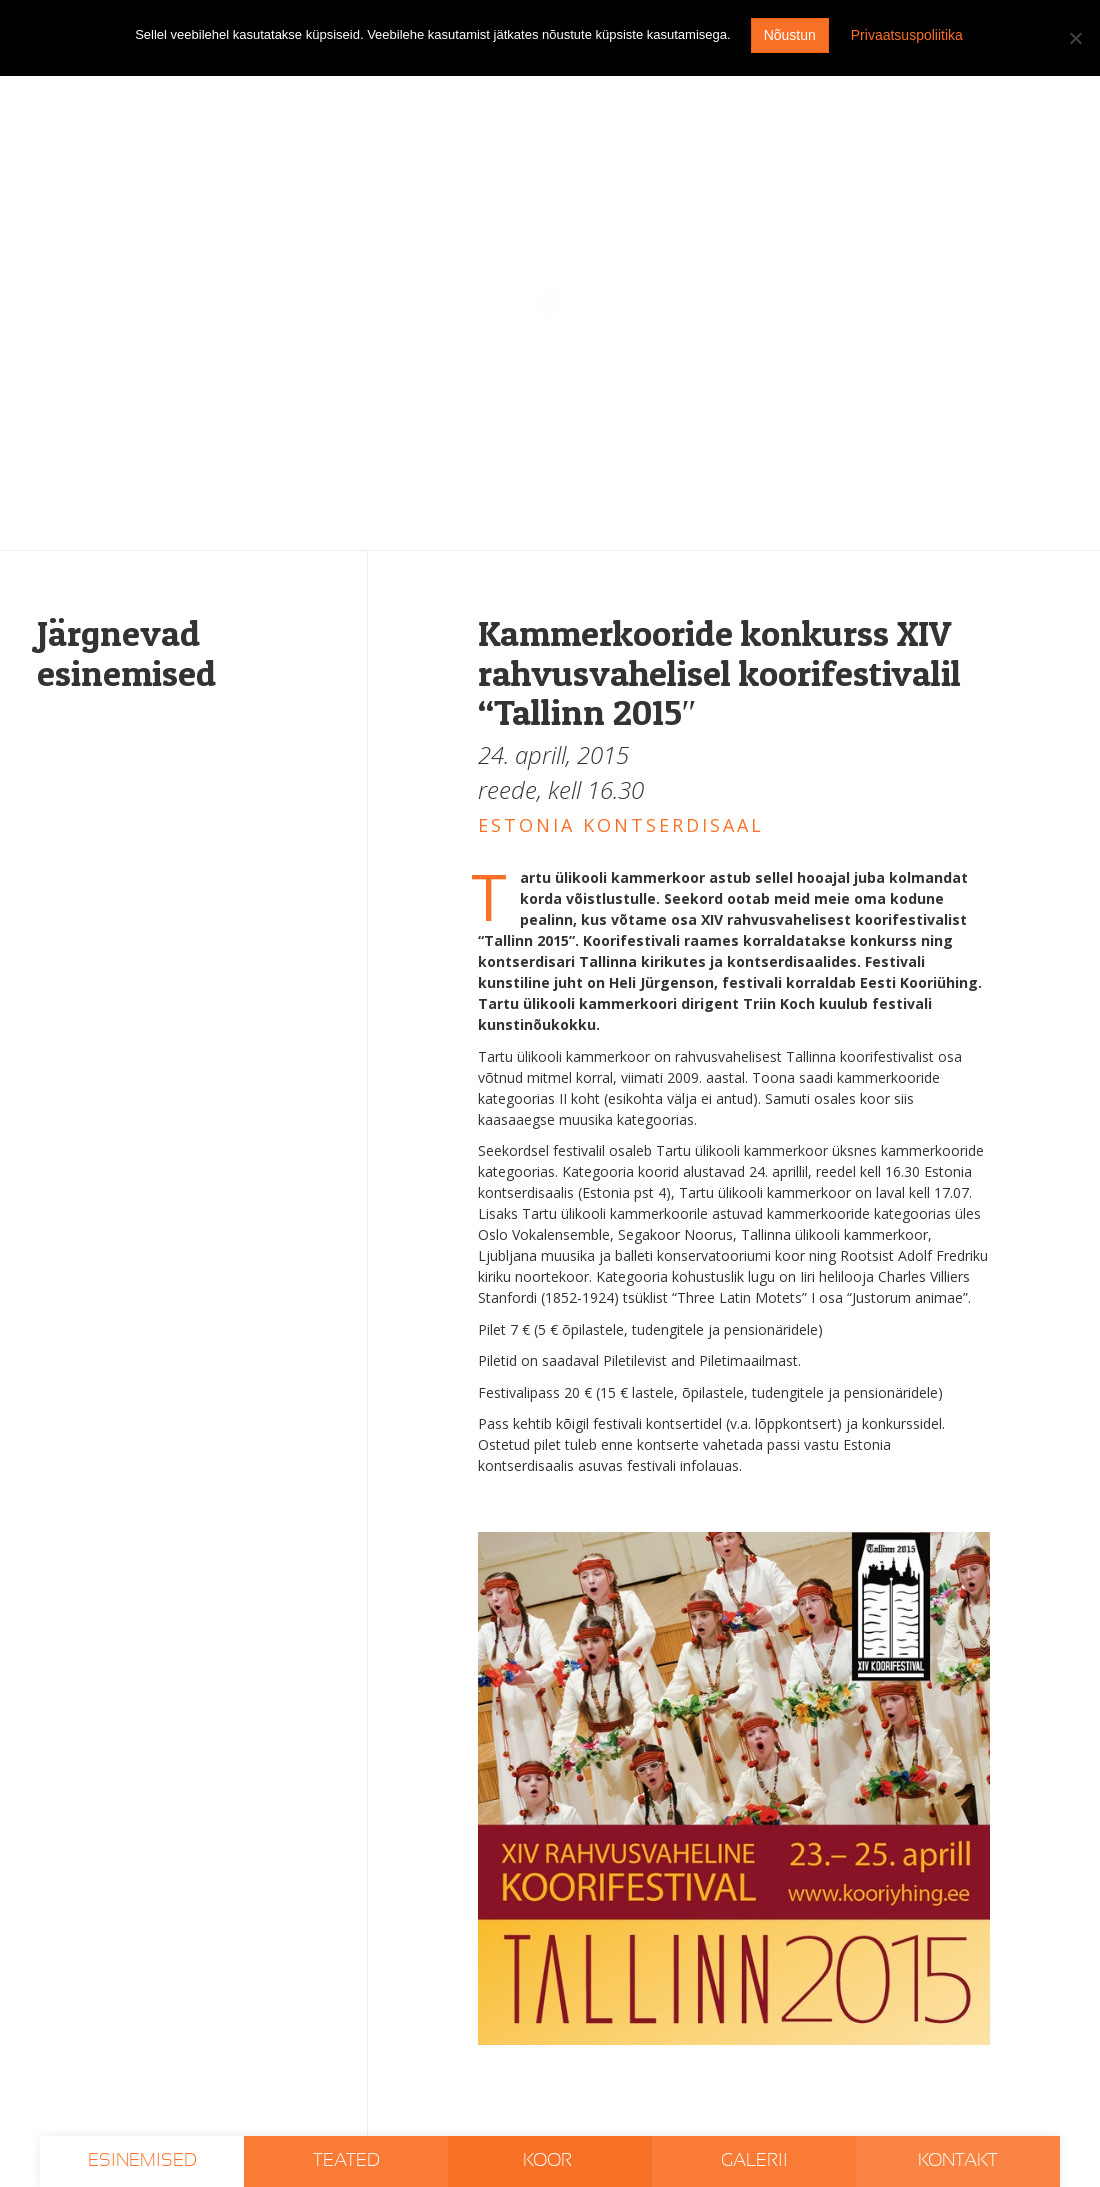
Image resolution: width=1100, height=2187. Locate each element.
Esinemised (142, 2161)
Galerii (754, 2161)
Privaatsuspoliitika (907, 35)
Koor (549, 2161)
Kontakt (958, 2161)
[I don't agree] (1075, 38)
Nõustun (790, 35)
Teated (346, 2161)
